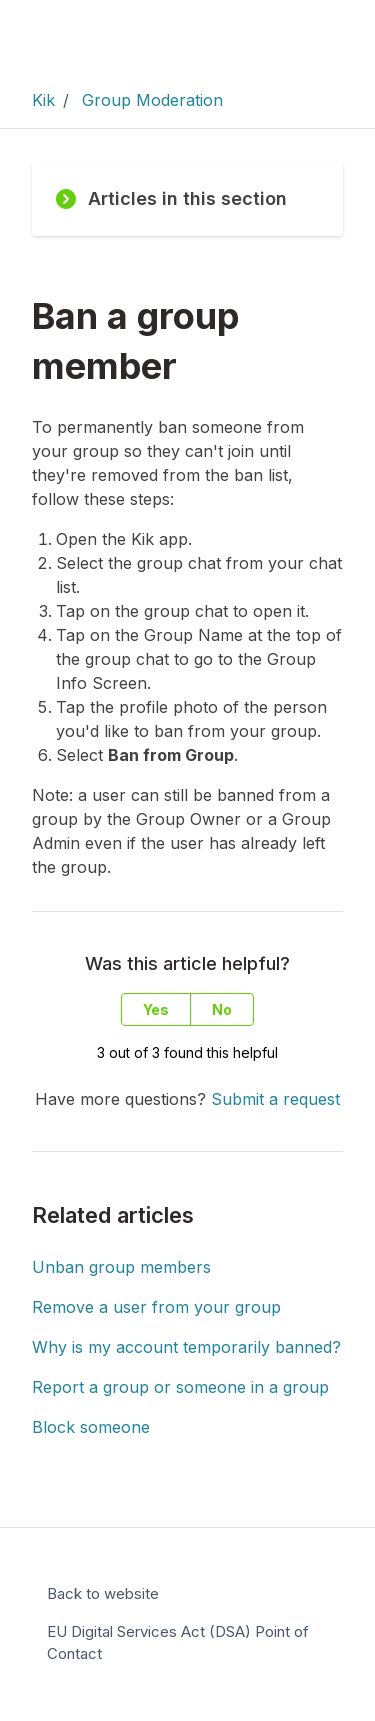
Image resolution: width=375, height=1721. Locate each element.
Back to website (103, 1593)
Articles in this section (171, 198)
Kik (43, 100)
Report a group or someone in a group (180, 1387)
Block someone (91, 1427)
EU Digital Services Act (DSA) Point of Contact (178, 1643)
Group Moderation (152, 100)
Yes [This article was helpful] (156, 1009)
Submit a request (275, 1099)
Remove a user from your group (156, 1307)
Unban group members (121, 1267)
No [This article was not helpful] (222, 1009)
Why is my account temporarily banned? (186, 1347)
